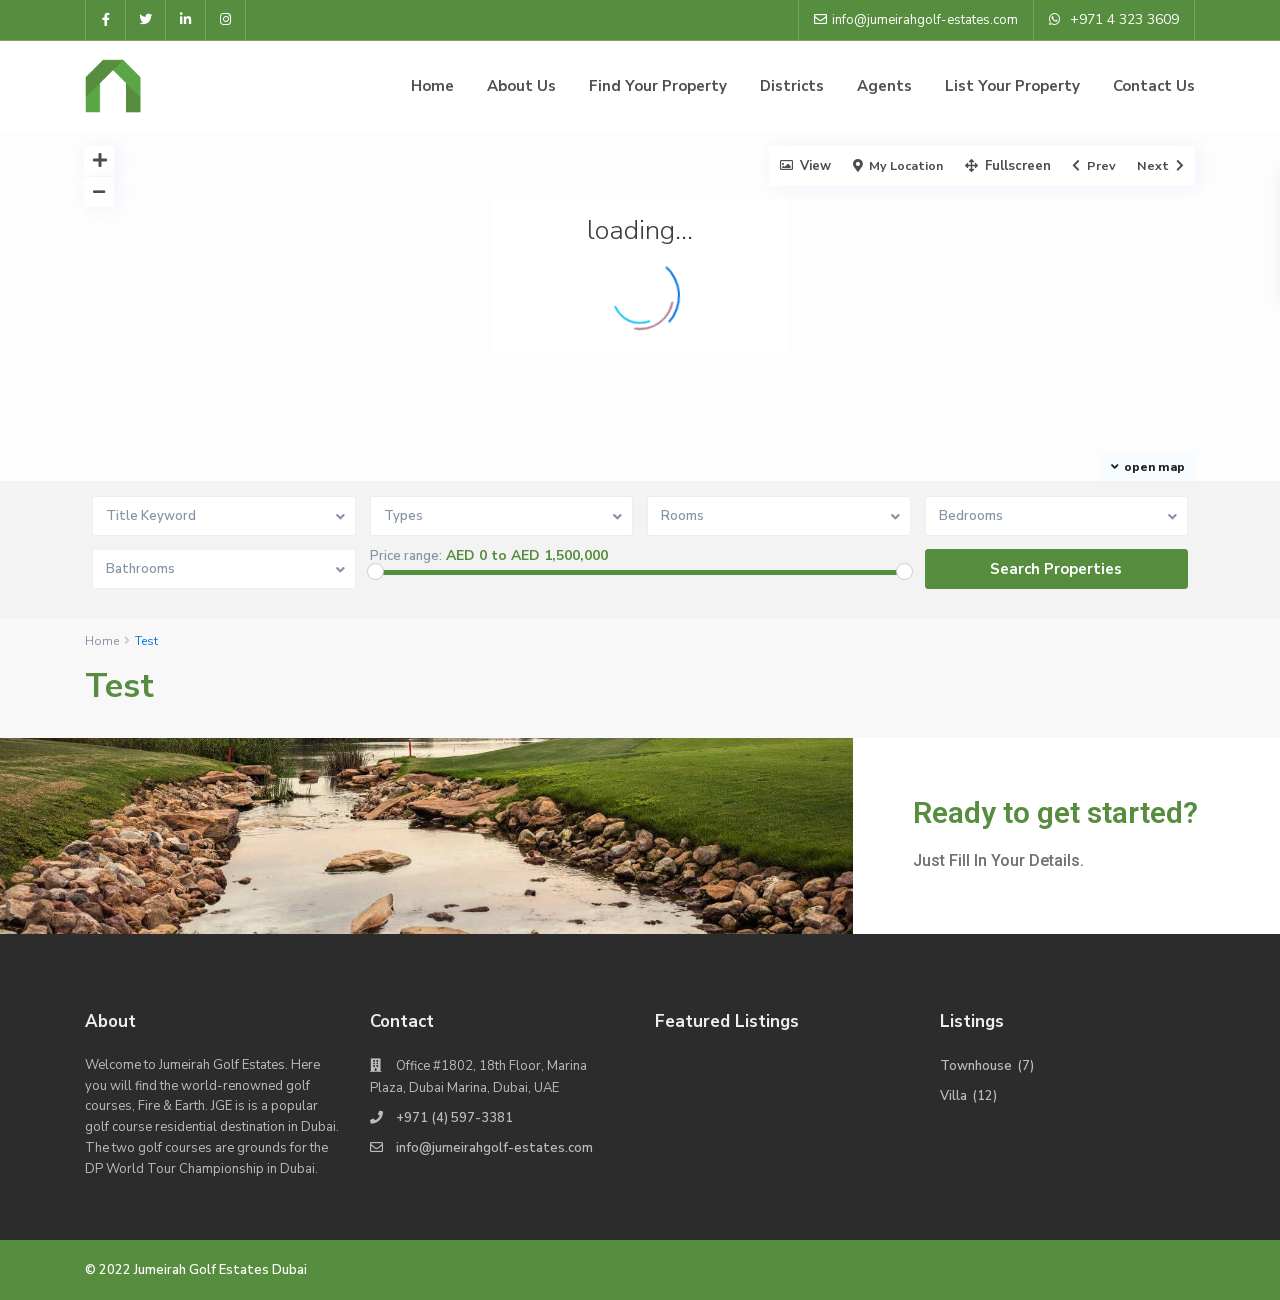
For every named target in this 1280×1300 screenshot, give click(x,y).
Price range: (406, 556)
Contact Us (1154, 86)
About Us (521, 86)
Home (432, 86)
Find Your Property (658, 86)
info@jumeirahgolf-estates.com (494, 1148)
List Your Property (1012, 86)
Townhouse (976, 1066)
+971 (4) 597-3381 (454, 1118)
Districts (792, 86)
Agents (884, 86)
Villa (953, 1096)
